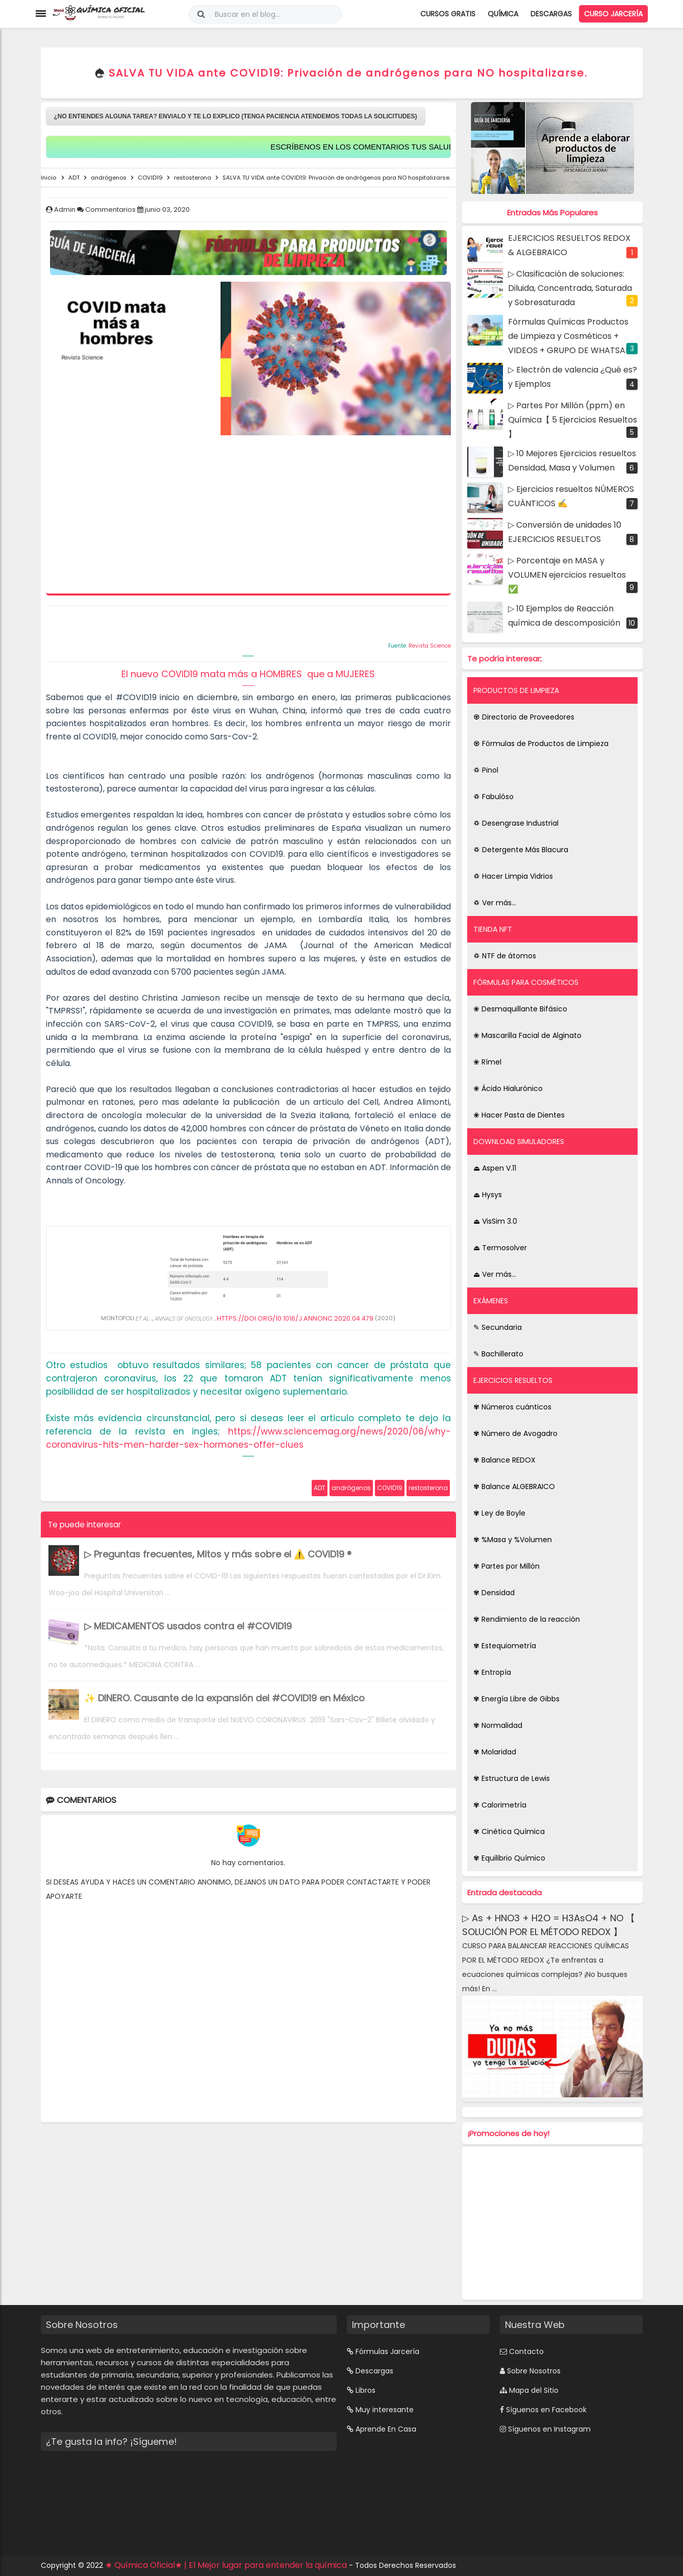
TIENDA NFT (492, 929)
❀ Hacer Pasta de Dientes (519, 1115)
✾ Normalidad (497, 1725)
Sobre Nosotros (534, 2371)
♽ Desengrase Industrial (516, 823)
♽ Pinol (485, 770)
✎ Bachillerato (498, 1354)
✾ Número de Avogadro (515, 1433)
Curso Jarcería (613, 14)
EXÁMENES (490, 1301)
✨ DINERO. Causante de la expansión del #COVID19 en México (224, 1698)
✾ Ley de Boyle (499, 1513)
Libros (365, 2390)
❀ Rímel (487, 1062)
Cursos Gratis (447, 14)
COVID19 (389, 1487)
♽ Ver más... (494, 903)
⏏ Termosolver (500, 1248)
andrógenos (351, 1487)
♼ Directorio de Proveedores (523, 717)
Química (503, 14)
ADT (319, 1487)
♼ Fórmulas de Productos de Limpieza (541, 743)
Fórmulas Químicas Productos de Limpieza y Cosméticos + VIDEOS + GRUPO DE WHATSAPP (572, 336)
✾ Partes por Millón (506, 1566)
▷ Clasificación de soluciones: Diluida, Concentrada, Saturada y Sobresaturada (570, 288)
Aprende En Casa (386, 2429)
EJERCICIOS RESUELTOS (512, 1380)
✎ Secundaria (497, 1327)
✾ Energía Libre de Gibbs (516, 1699)
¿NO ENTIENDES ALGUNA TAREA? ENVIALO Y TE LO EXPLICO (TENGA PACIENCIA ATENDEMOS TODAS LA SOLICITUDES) (235, 116)
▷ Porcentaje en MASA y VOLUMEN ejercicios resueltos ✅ (567, 575)
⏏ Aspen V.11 (494, 1168)
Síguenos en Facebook (546, 2410)
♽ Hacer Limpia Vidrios (513, 876)
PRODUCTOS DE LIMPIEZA (516, 690)
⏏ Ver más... (494, 1274)
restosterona (428, 1487)
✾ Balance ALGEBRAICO (514, 1486)
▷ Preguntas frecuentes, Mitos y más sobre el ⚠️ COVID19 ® (217, 1554)
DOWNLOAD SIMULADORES (518, 1141)
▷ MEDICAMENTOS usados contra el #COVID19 (188, 1626)
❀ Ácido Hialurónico (508, 1088)
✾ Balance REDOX (504, 1460)
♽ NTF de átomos (504, 956)
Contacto (526, 2351)
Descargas (551, 14)
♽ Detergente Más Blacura (520, 850)
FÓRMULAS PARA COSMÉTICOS (525, 982)
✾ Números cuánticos (512, 1407)
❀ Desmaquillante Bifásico (520, 1009)
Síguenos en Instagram (549, 2429)
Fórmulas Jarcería (387, 2351)
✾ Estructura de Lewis (511, 1778)
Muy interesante (385, 2410)
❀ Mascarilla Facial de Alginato (527, 1035)
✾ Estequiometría (504, 1646)
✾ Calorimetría (499, 1805)
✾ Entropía (492, 1672)
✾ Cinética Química (509, 1831)
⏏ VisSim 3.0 (495, 1221)
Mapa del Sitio (534, 2390)
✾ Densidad (494, 1593)
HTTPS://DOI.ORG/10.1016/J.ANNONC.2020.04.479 (295, 1318)
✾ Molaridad (494, 1752)
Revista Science (430, 646)
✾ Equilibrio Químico (509, 1858)
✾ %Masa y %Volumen (512, 1539)
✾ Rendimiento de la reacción (526, 1619)
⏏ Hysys (487, 1195)
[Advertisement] (248, 516)
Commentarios (111, 209)
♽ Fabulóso (493, 796)
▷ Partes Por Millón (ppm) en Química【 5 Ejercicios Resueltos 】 (572, 420)
